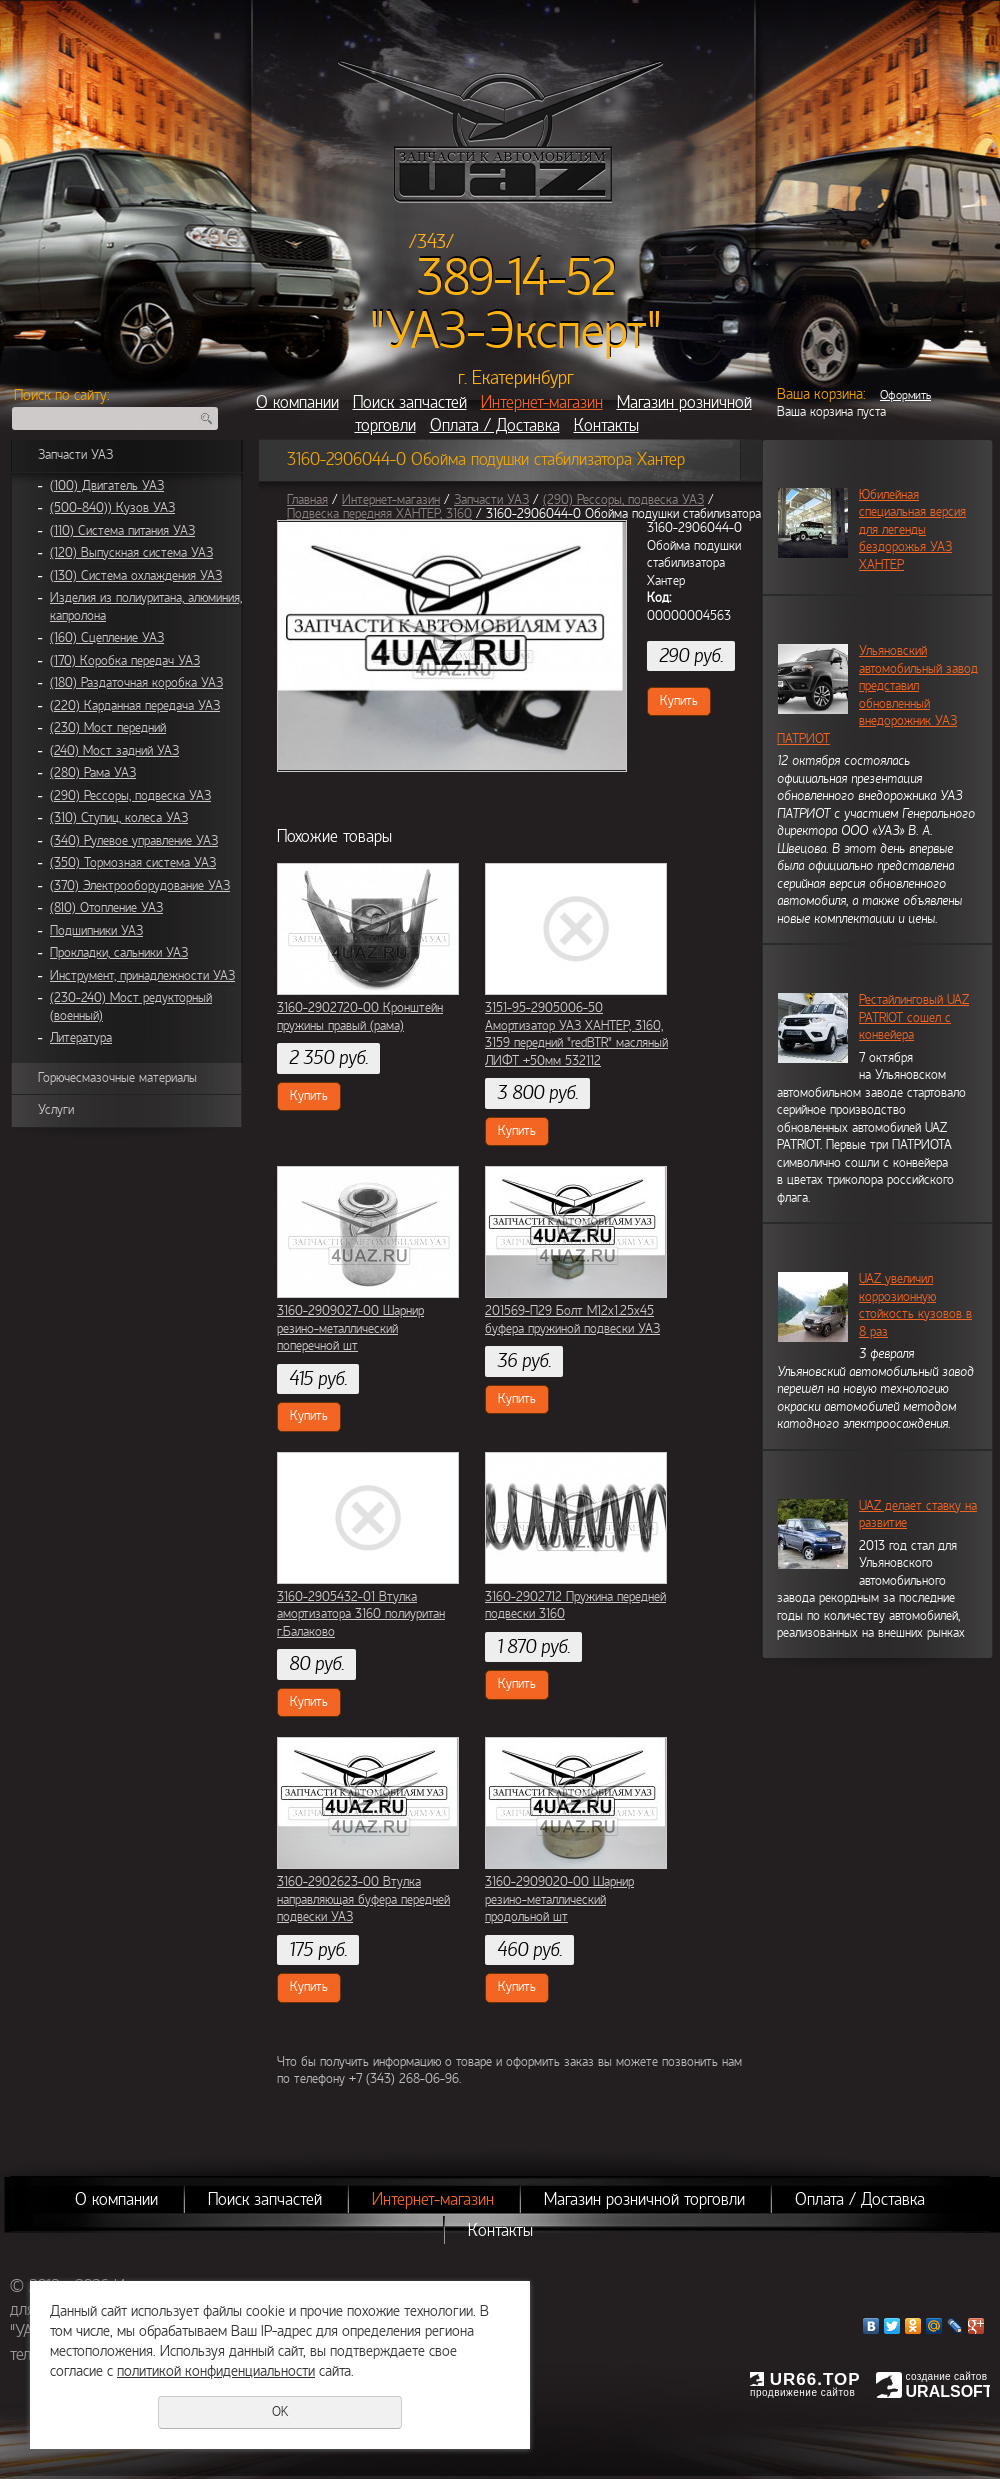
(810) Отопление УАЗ (106, 908)
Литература (81, 1038)
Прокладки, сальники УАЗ (119, 953)
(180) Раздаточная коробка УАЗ (136, 683)
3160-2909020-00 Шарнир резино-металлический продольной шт (559, 1899)
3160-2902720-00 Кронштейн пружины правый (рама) (360, 1017)
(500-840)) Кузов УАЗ (112, 508)
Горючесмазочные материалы (117, 1078)
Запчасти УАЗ (75, 455)
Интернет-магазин (542, 402)
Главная (307, 500)
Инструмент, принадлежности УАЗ (142, 976)
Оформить (905, 395)
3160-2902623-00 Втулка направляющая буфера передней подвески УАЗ (363, 1899)
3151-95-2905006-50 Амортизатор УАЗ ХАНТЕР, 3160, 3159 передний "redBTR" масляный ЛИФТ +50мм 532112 (576, 1034)
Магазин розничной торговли (644, 2199)
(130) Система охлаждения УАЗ (136, 576)
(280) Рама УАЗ (93, 773)
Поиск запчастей (410, 402)
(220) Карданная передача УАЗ (135, 706)
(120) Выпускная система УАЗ (131, 553)
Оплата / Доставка (495, 425)
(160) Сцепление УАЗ (107, 638)
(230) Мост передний (108, 728)
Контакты (606, 425)
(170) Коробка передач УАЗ (125, 661)
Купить (679, 701)
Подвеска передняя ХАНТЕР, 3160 (379, 514)
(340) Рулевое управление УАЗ (134, 841)
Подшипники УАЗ (96, 931)
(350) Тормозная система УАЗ (133, 863)
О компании (297, 402)
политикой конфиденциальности (216, 2371)
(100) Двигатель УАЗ (107, 486)
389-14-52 (516, 278)
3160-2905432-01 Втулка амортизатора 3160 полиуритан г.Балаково (361, 1614)
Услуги (56, 1110)
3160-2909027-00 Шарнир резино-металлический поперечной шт (350, 1328)
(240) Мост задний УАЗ (114, 751)
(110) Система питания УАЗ (122, 531)
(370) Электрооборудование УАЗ (140, 886)
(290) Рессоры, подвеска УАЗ (130, 796)
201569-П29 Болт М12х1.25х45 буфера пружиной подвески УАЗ (572, 1320)
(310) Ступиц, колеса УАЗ (119, 818)
